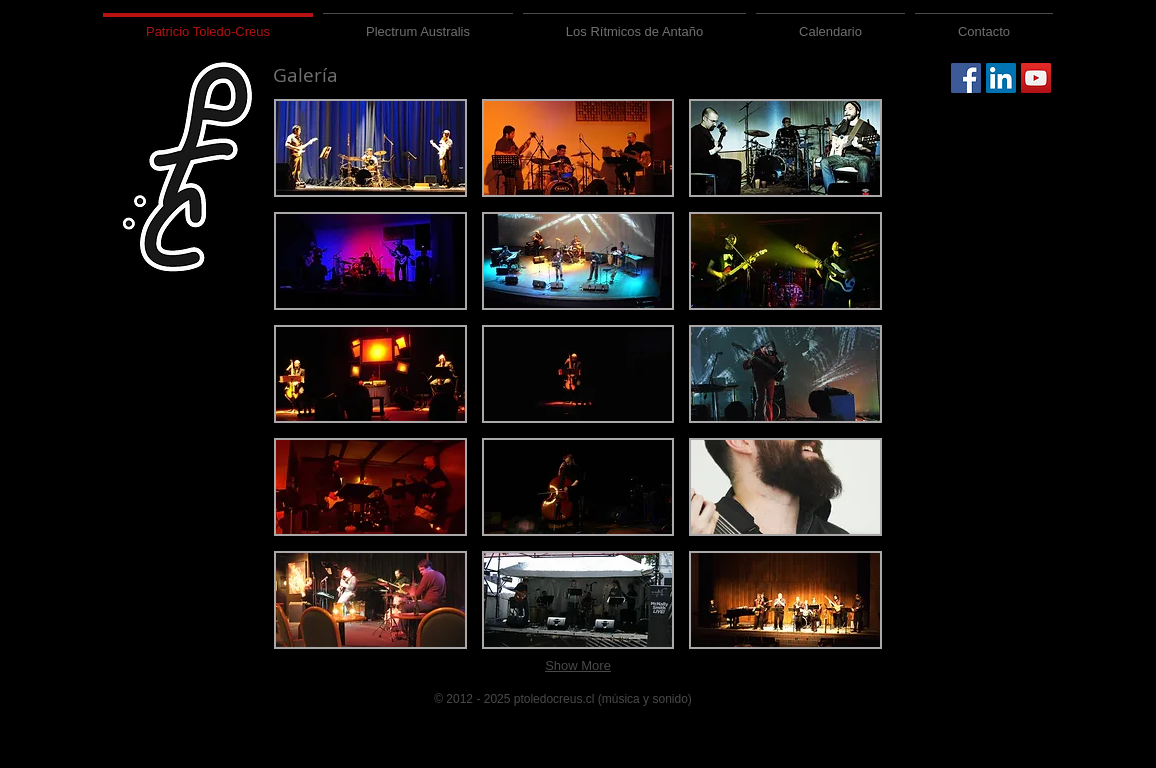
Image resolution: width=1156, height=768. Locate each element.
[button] (370, 148)
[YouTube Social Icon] (1036, 78)
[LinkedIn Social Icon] (1001, 78)
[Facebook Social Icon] (966, 78)
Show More (578, 665)
